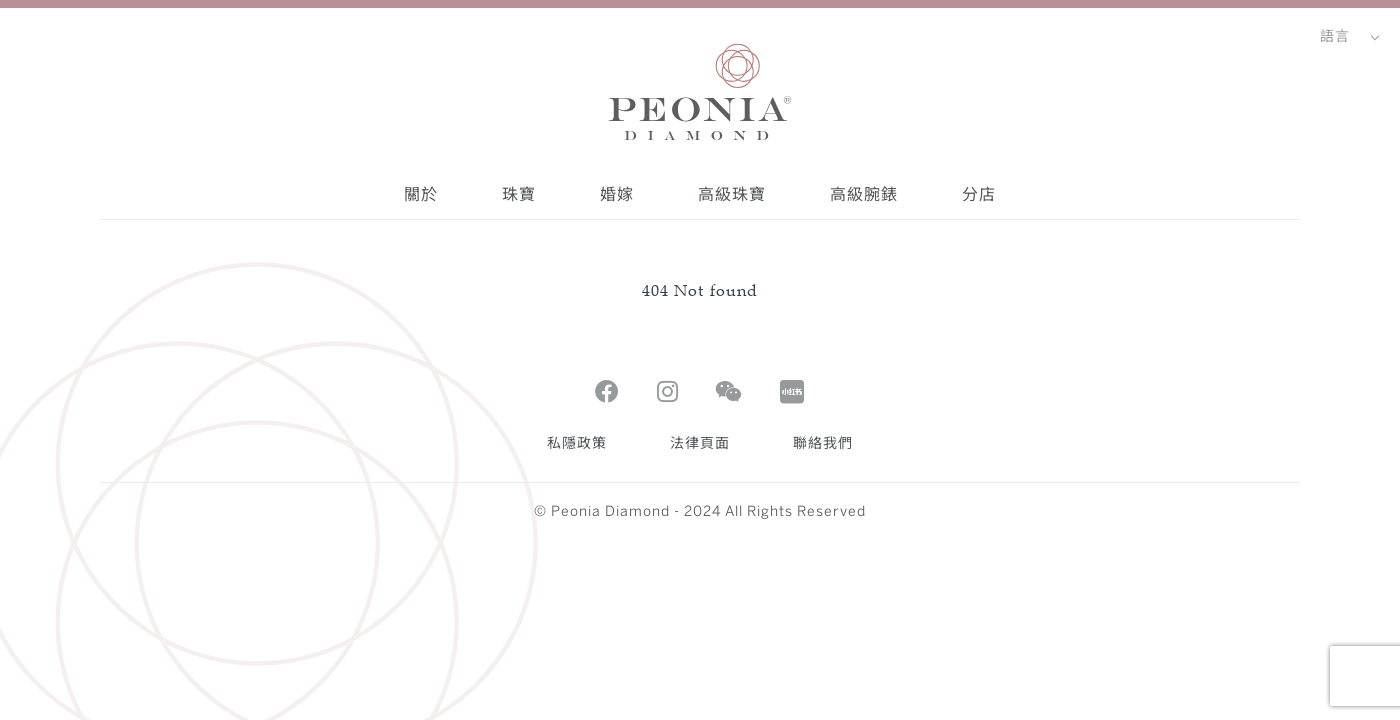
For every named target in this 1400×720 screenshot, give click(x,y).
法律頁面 (700, 444)
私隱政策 (577, 444)
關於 (421, 194)
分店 (979, 194)
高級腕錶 (864, 194)
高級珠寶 (732, 194)
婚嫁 (617, 194)
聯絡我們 (823, 444)
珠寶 (519, 194)
